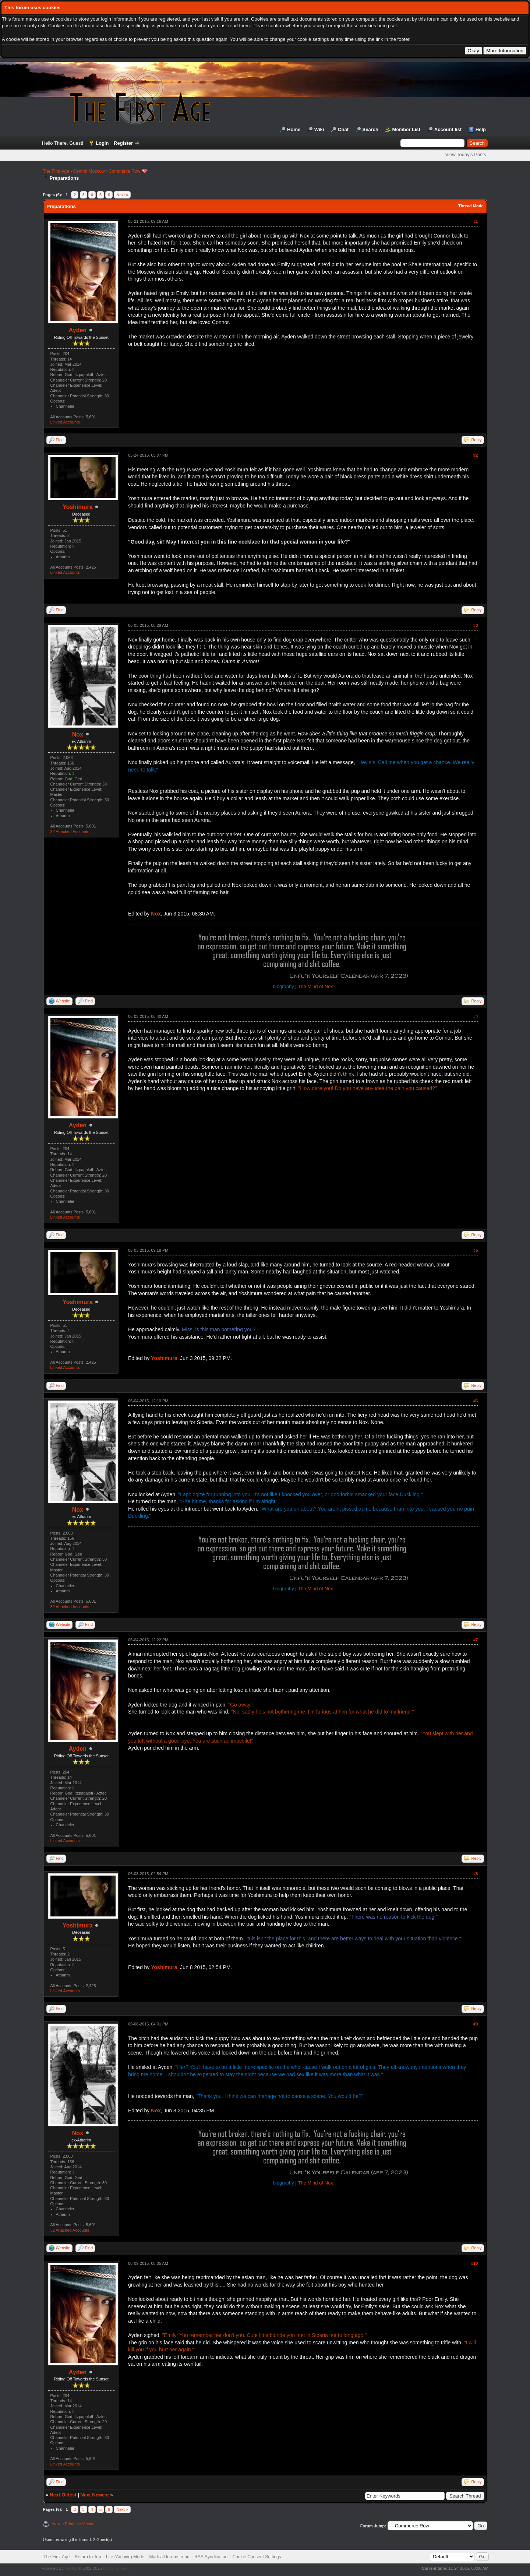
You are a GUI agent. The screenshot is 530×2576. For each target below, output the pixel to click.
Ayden (77, 330)
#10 (474, 2263)
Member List (406, 129)
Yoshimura (78, 507)
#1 (475, 221)
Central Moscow (89, 171)
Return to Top (88, 2556)
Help (481, 129)
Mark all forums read (169, 2556)
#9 (475, 2024)
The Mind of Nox (315, 986)
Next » (122, 195)
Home (293, 129)
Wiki (319, 129)
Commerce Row (124, 171)
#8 (475, 1874)
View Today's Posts (465, 154)
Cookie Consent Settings (256, 2556)
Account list (448, 129)
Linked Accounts (65, 422)
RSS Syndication (210, 2556)
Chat (343, 129)
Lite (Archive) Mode (125, 2556)
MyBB (70, 2568)
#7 (475, 1640)
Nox (77, 734)
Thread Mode (470, 206)
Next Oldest (63, 2495)
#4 (475, 1016)
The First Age (56, 171)
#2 (475, 455)
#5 (475, 1250)
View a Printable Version (74, 2523)
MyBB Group (115, 2568)
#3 (475, 625)
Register (123, 143)
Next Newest (94, 2495)
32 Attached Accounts (69, 831)
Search (370, 129)
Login (102, 143)
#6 (475, 1401)
